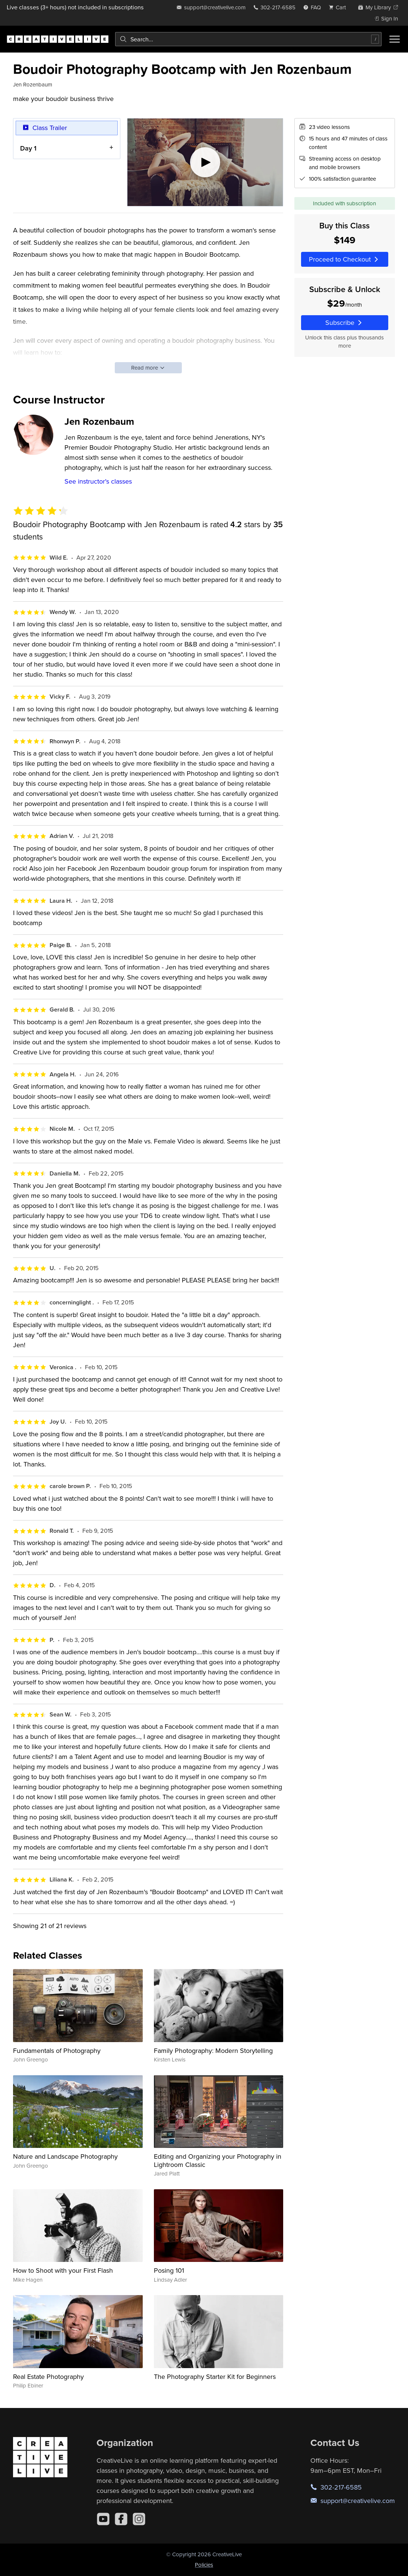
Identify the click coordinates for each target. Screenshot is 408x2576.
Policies (204, 2565)
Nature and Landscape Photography (65, 2156)
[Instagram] (139, 2519)
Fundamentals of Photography (57, 2050)
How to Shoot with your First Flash (63, 2270)
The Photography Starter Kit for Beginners (215, 2376)
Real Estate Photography (48, 2376)
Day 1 (28, 148)
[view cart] (339, 7)
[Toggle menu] (394, 39)
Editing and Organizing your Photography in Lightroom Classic (217, 2160)
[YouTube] (103, 2519)
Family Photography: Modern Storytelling (213, 2050)
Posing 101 (169, 2270)
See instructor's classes (98, 481)
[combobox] (248, 39)
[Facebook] (121, 2519)
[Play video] (205, 162)
